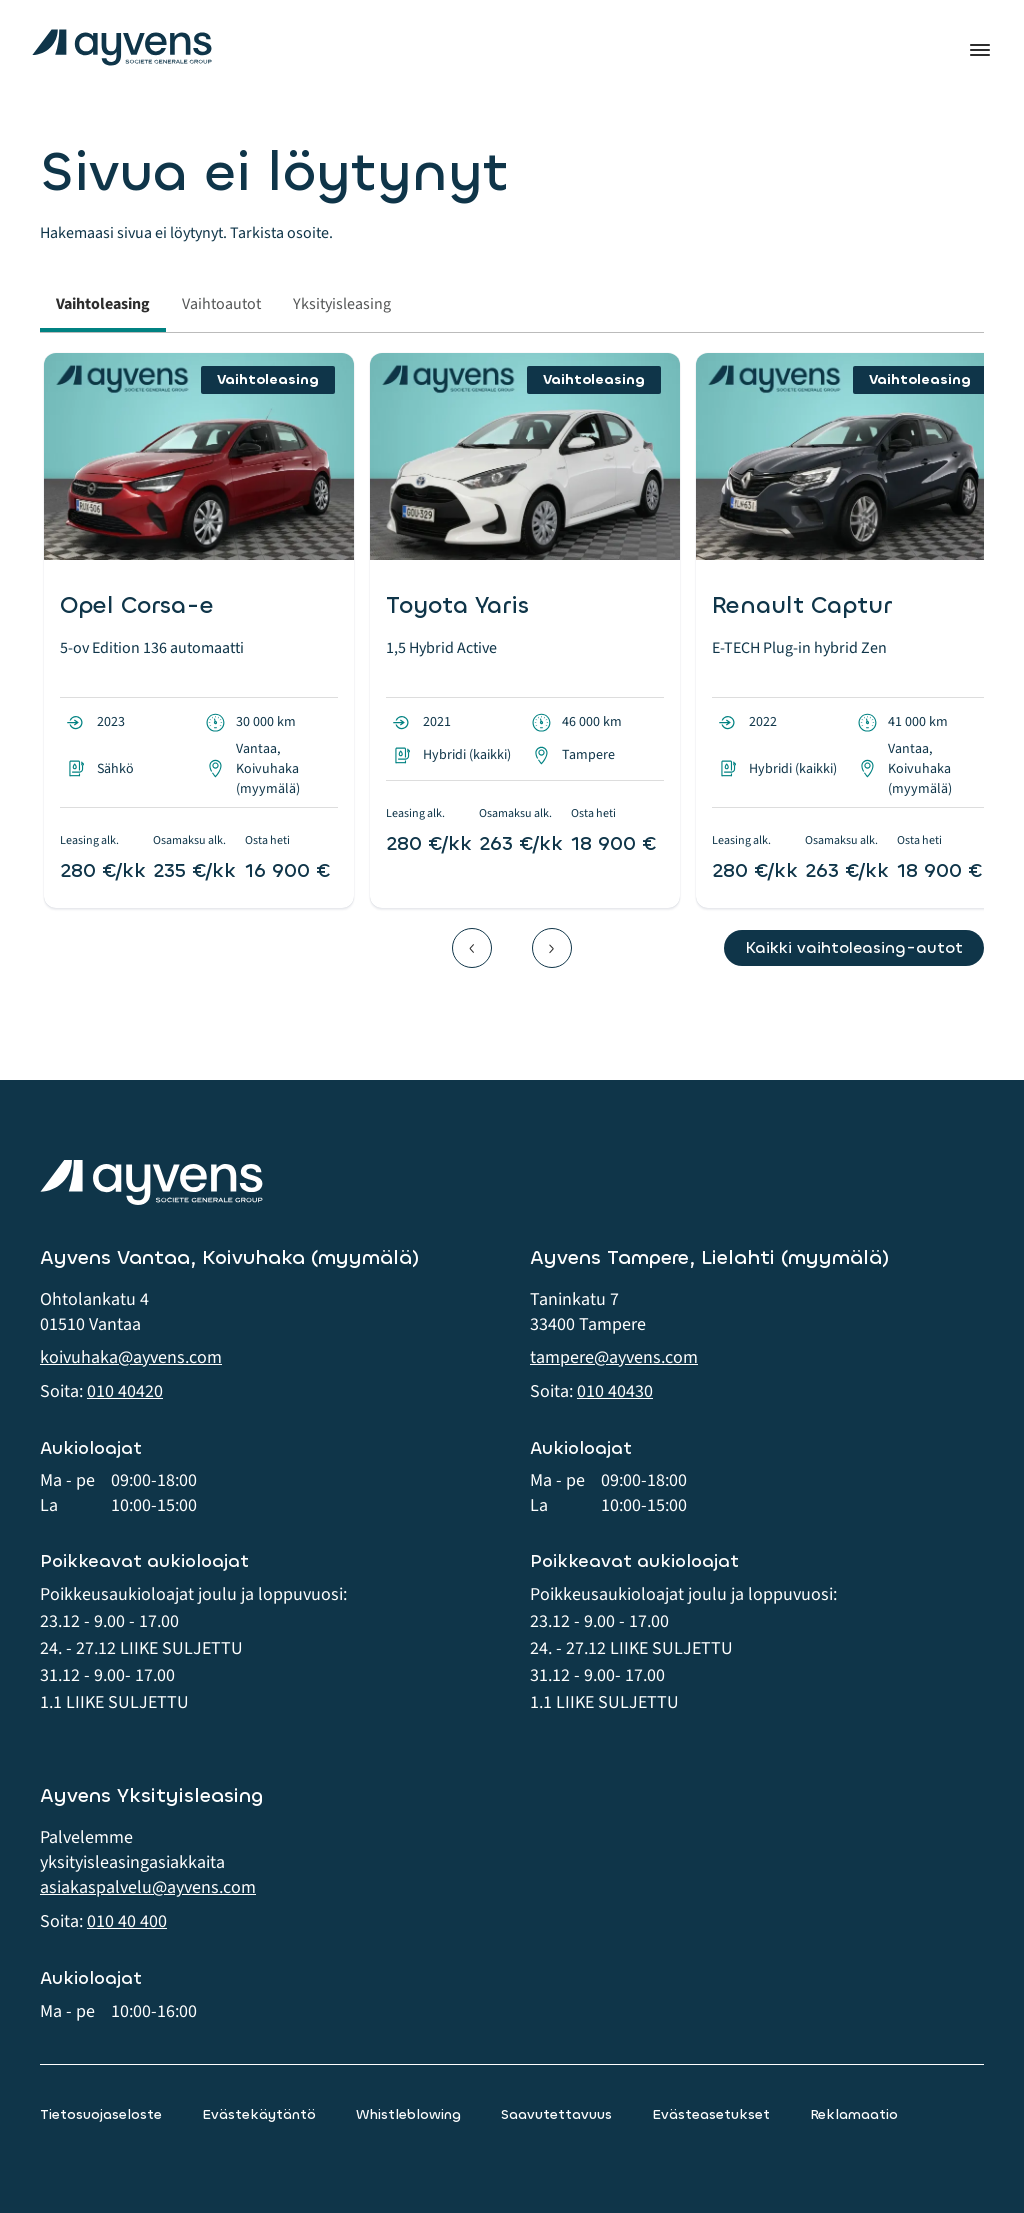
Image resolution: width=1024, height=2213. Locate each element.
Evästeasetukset (711, 2114)
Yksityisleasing (342, 304)
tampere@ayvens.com (614, 1357)
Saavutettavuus (556, 2114)
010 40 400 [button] (127, 1921)
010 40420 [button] (125, 1391)
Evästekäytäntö (259, 2114)
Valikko (980, 50)
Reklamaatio (854, 2114)
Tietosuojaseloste (101, 2114)
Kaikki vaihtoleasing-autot (854, 947)
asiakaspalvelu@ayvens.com (148, 1887)
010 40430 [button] (615, 1391)
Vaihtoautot (221, 304)
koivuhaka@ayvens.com (131, 1357)
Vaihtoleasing (103, 304)
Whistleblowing (408, 2114)
